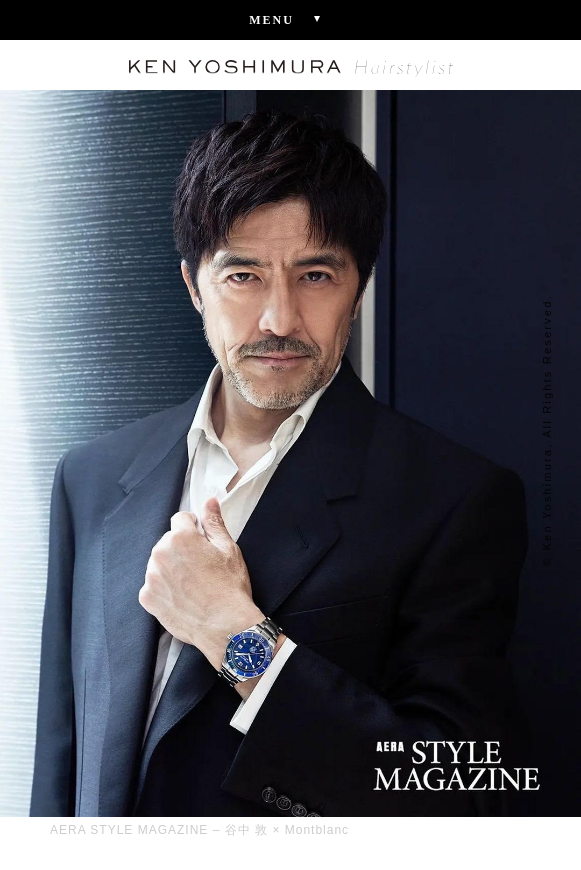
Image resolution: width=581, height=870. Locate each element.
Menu (290, 19)
